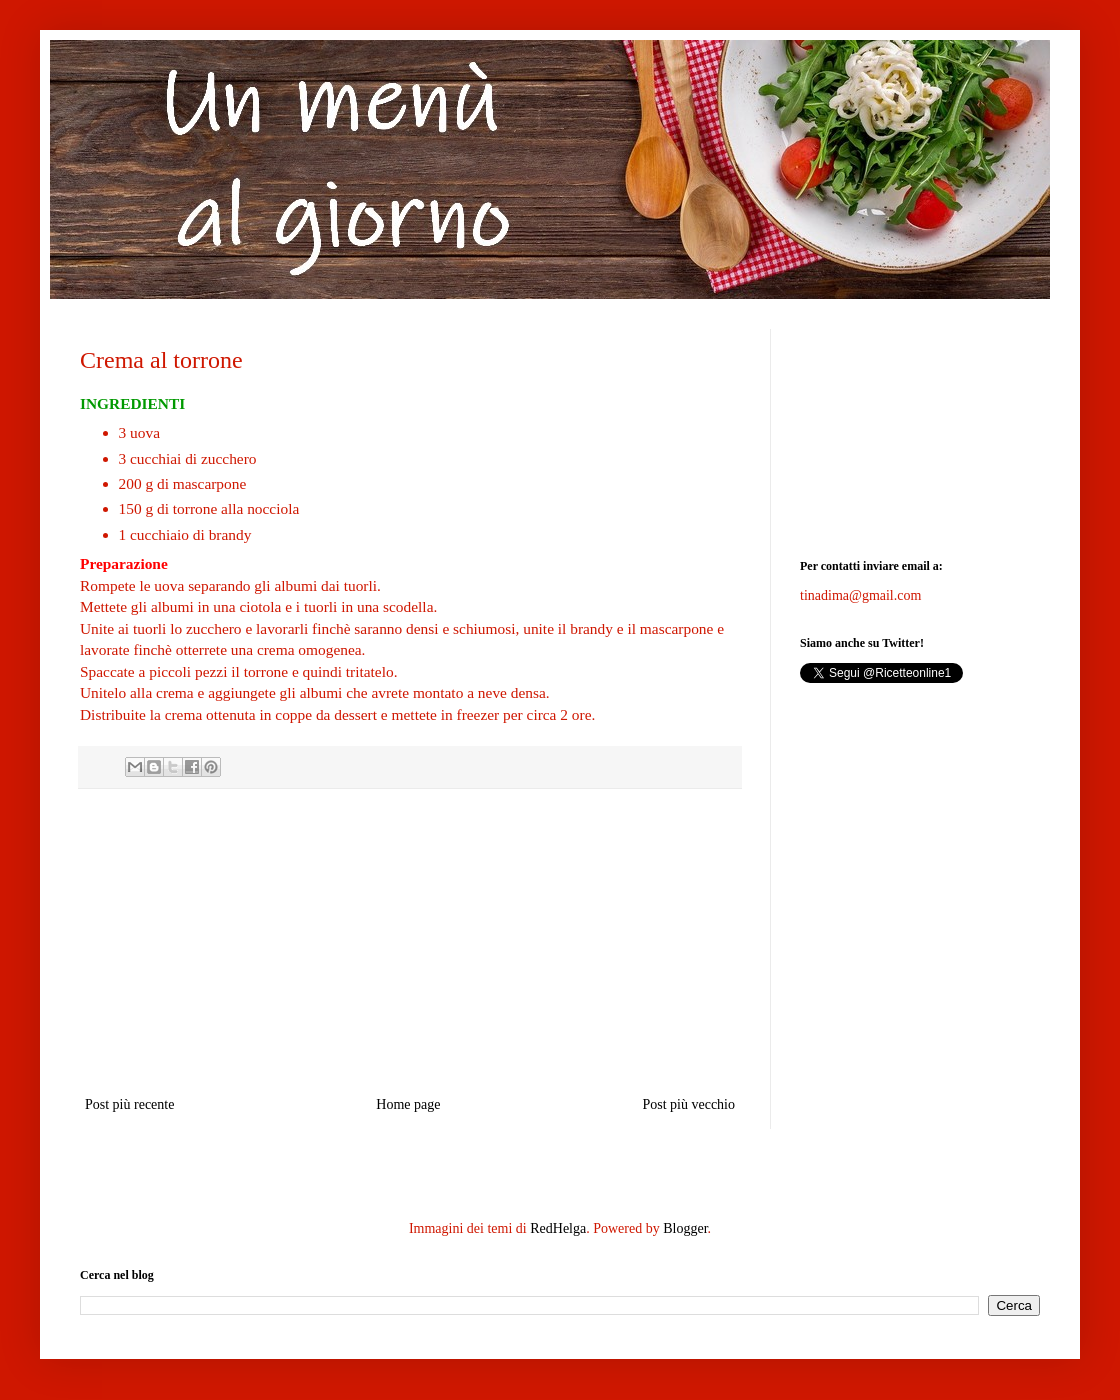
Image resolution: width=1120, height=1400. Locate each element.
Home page (408, 1104)
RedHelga (558, 1228)
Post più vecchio (688, 1104)
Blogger (685, 1228)
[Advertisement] (920, 429)
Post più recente (129, 1104)
